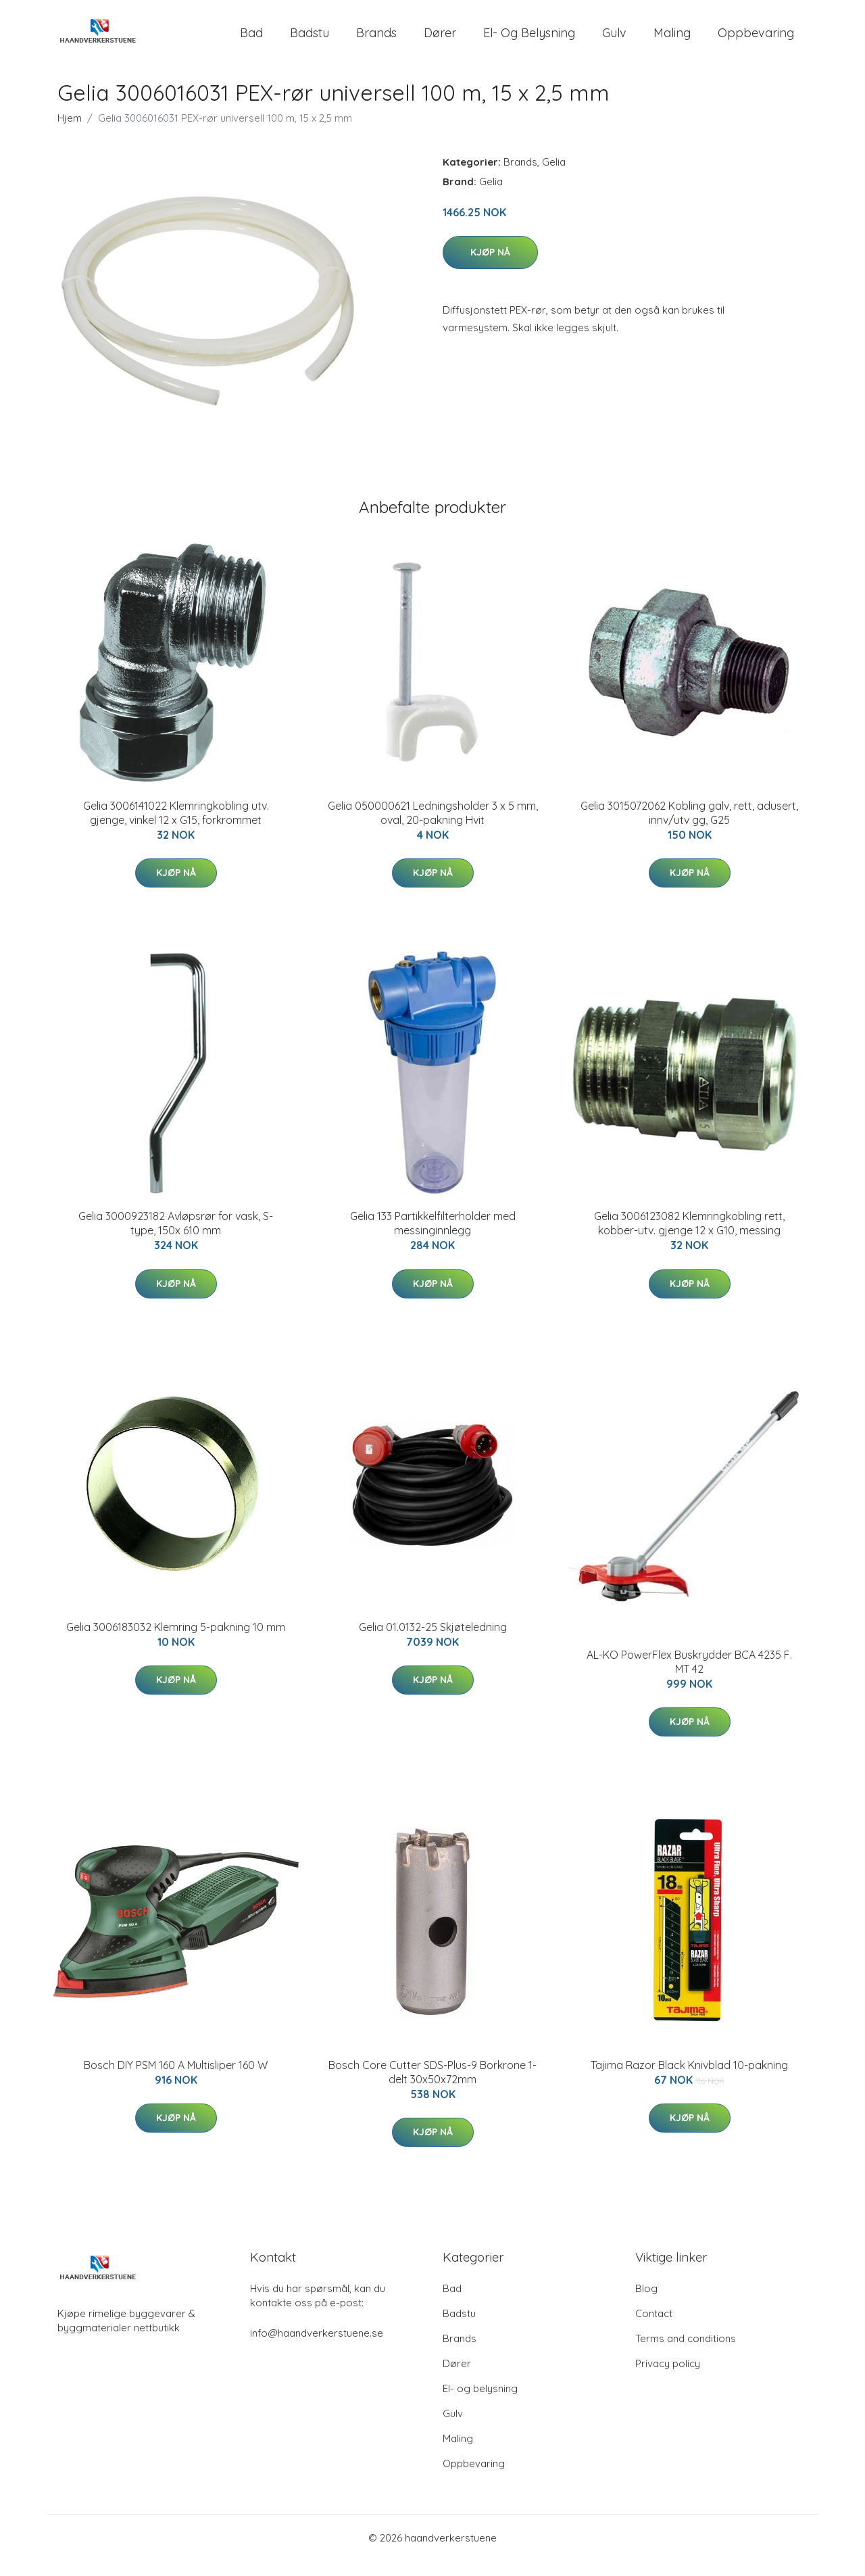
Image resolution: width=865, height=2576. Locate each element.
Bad (251, 40)
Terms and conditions (685, 2353)
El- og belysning (529, 40)
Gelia (554, 176)
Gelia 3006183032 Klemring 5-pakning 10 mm (175, 1642)
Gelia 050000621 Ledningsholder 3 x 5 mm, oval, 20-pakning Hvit (433, 828)
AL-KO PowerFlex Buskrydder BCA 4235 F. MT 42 (689, 1677)
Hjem (69, 132)
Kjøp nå (490, 267)
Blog (646, 2303)
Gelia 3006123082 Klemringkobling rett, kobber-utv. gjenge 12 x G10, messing (689, 1238)
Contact (653, 2328)
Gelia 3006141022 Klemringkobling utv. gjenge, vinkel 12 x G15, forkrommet (176, 828)
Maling (672, 40)
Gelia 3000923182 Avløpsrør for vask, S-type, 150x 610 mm (175, 1238)
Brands (376, 40)
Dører (440, 40)
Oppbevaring (756, 40)
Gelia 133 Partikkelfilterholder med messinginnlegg (433, 1238)
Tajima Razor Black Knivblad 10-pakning (689, 2080)
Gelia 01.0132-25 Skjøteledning (433, 1642)
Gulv (614, 40)
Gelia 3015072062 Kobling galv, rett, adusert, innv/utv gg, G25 (689, 828)
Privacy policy (667, 2378)
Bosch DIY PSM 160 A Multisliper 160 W (176, 2080)
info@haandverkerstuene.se (316, 2347)
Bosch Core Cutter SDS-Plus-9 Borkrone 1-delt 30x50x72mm (432, 2087)
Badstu (309, 40)
